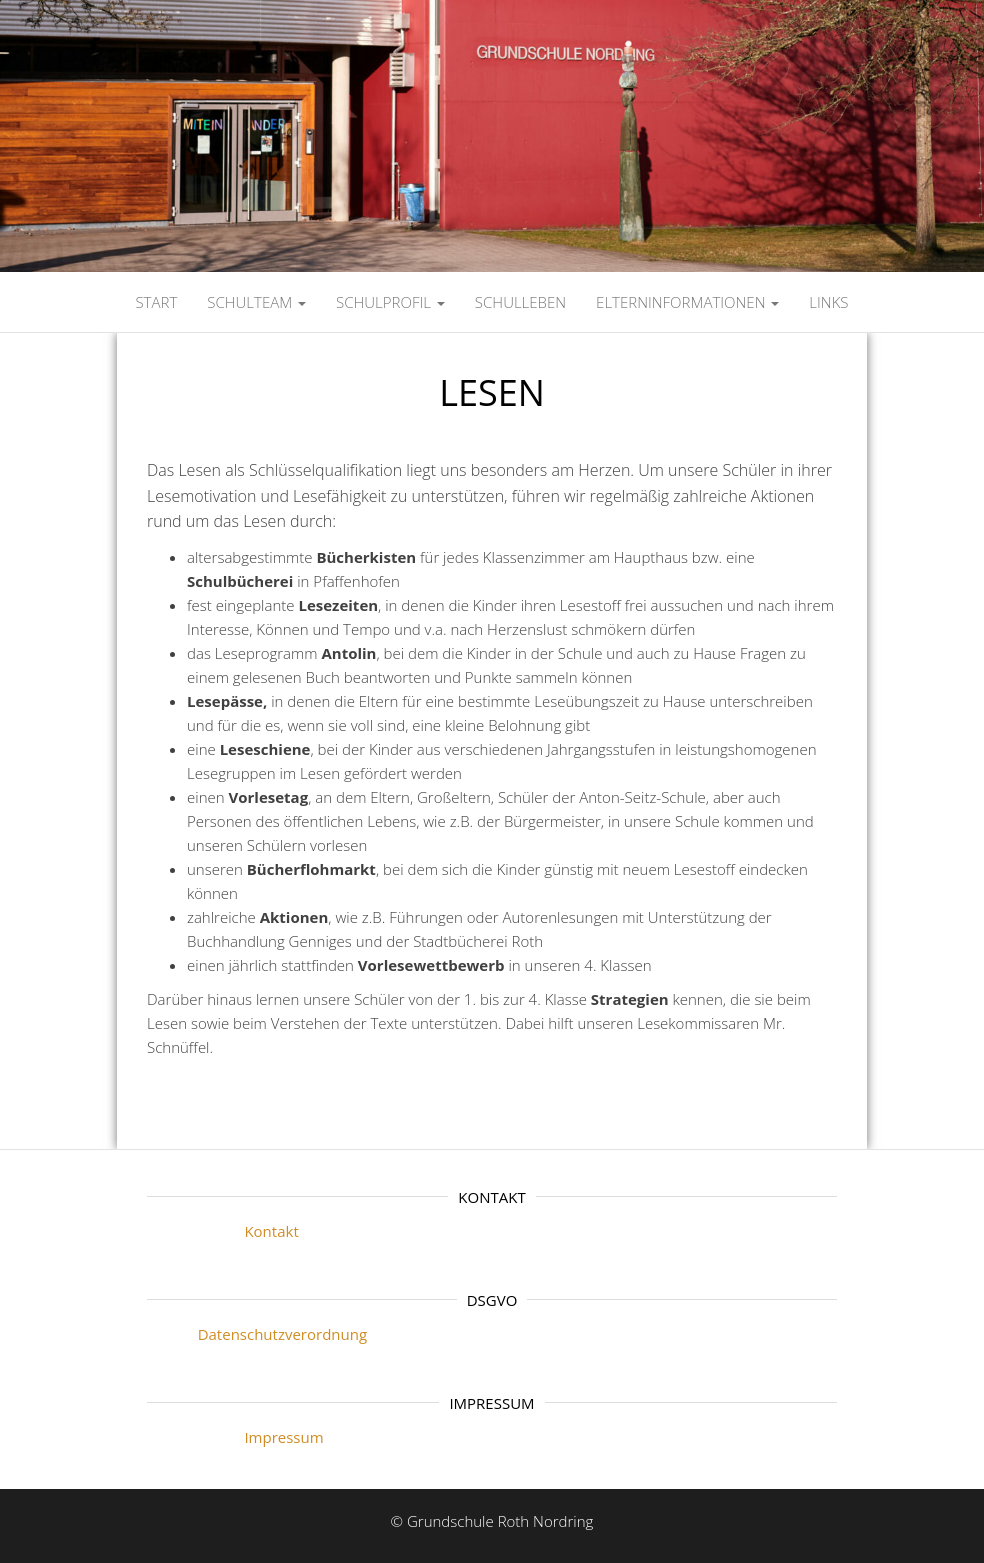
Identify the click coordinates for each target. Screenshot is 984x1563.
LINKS (828, 302)
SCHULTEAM (256, 302)
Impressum (235, 1437)
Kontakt (223, 1231)
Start (156, 302)
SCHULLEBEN (520, 302)
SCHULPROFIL (390, 302)
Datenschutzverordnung (257, 1334)
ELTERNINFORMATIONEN (687, 302)
